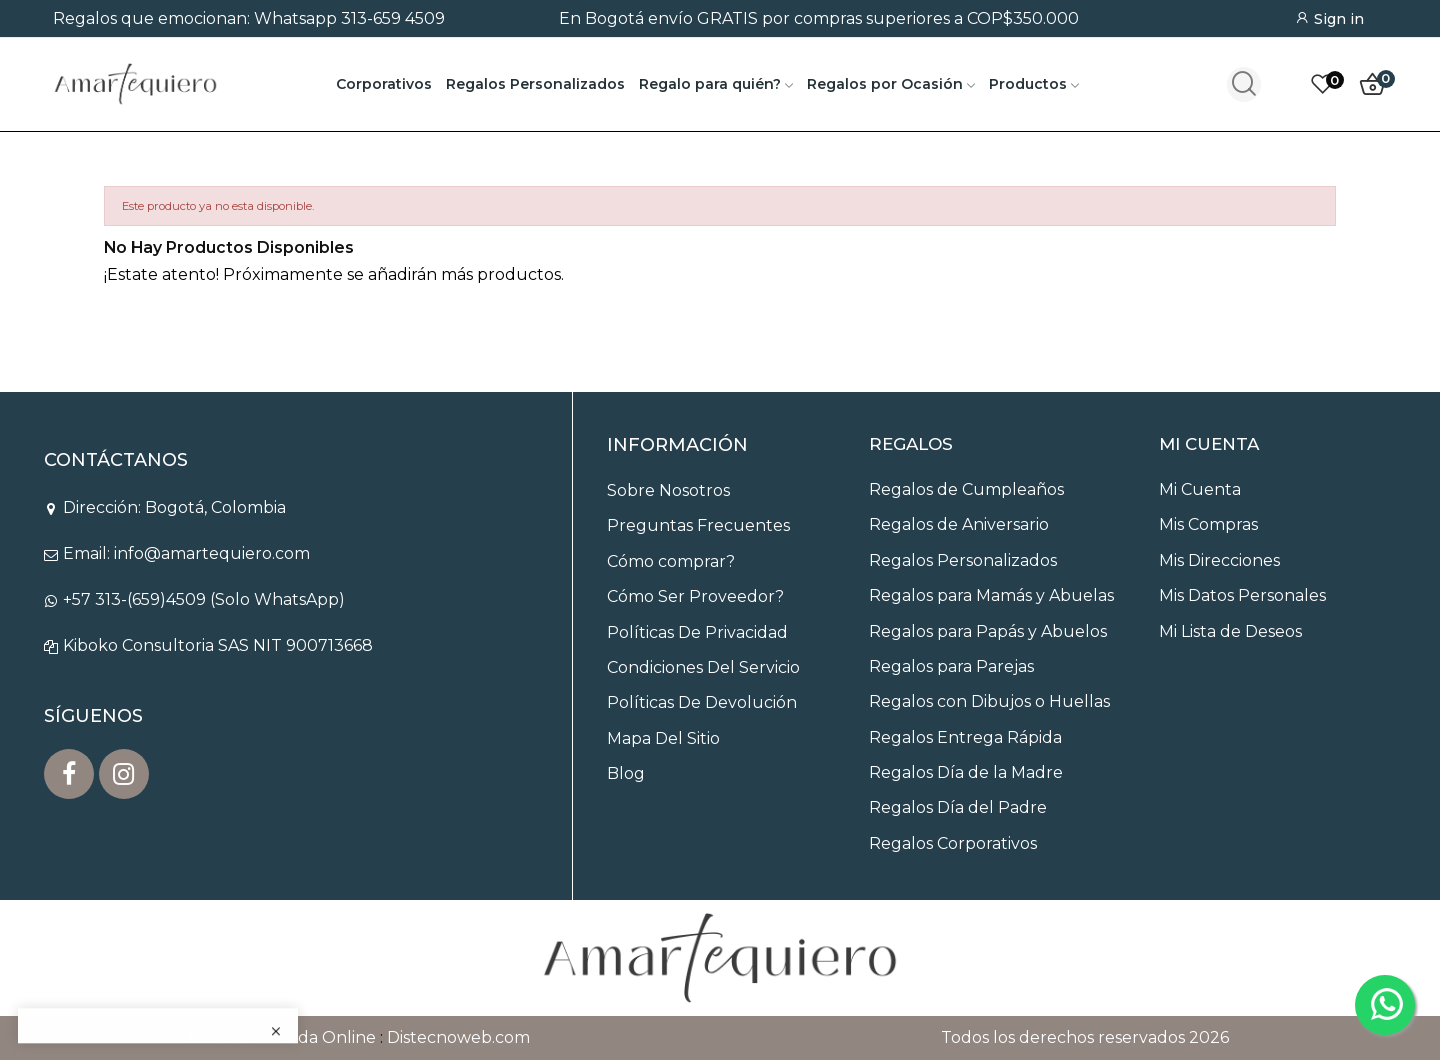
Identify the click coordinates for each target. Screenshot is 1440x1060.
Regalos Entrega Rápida (965, 737)
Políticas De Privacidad (697, 632)
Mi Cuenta (1200, 489)
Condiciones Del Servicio (703, 667)
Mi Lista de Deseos (1230, 631)
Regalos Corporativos (953, 843)
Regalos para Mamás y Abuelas (991, 595)
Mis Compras (1208, 524)
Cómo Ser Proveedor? (695, 596)
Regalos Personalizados (963, 560)
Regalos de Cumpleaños (966, 489)
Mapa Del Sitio (663, 738)
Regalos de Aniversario (959, 524)
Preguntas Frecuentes (698, 525)
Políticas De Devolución (702, 702)
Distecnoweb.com (458, 1037)
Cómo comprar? (671, 561)
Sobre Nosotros (668, 490)
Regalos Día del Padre (958, 807)
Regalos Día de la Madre (966, 772)
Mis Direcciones (1219, 560)
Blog (626, 773)
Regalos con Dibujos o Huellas (989, 701)
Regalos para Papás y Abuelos (988, 631)
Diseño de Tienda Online (278, 1037)
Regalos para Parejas (951, 666)
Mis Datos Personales (1242, 595)
